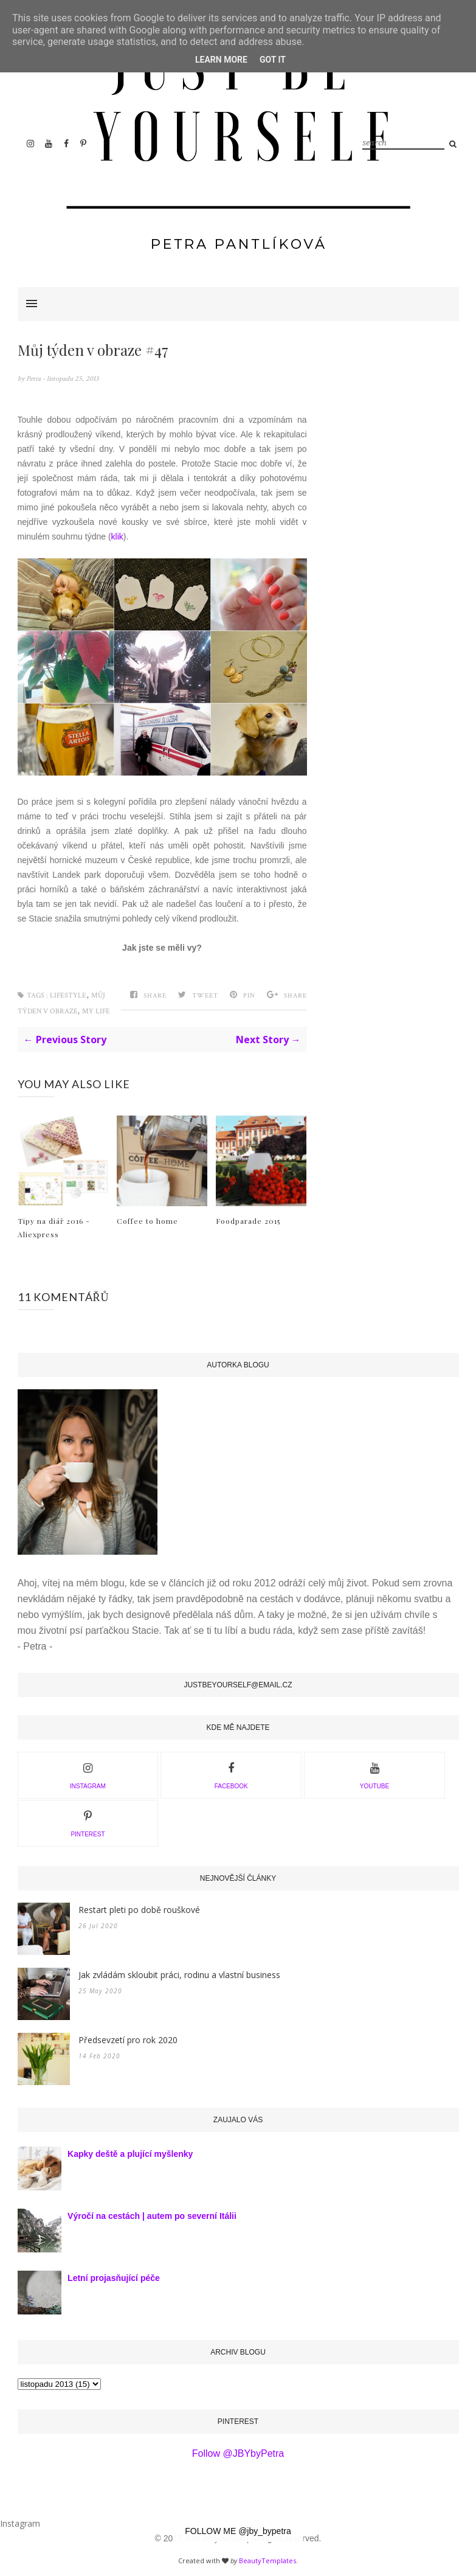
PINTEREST (88, 1822)
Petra (34, 378)
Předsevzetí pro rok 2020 (128, 2040)
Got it (273, 59)
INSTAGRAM (88, 1774)
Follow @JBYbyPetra (238, 2453)
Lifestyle (68, 995)
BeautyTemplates (267, 2560)
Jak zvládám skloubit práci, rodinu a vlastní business (179, 1975)
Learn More (221, 59)
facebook (231, 1774)
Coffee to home (147, 1221)
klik (117, 536)
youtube (374, 1774)
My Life (96, 1011)
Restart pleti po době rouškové (139, 1909)
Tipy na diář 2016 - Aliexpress (54, 1227)
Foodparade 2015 (248, 1221)
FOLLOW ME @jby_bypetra (238, 2531)
